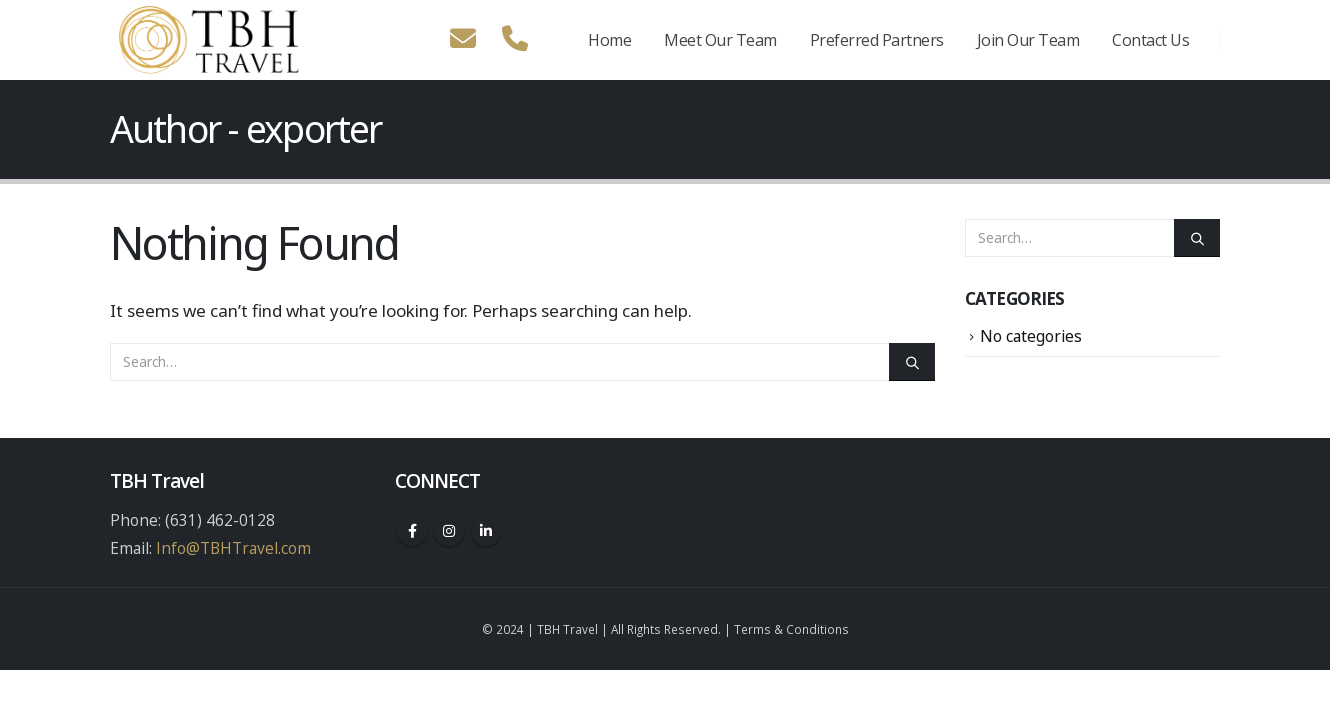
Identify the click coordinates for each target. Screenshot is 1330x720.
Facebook (412, 531)
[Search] (912, 361)
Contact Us (1150, 40)
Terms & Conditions (791, 629)
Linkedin (486, 531)
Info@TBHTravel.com (233, 548)
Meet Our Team (720, 40)
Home (609, 40)
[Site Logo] (210, 40)
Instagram (449, 531)
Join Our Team (1028, 40)
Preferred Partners (877, 40)
